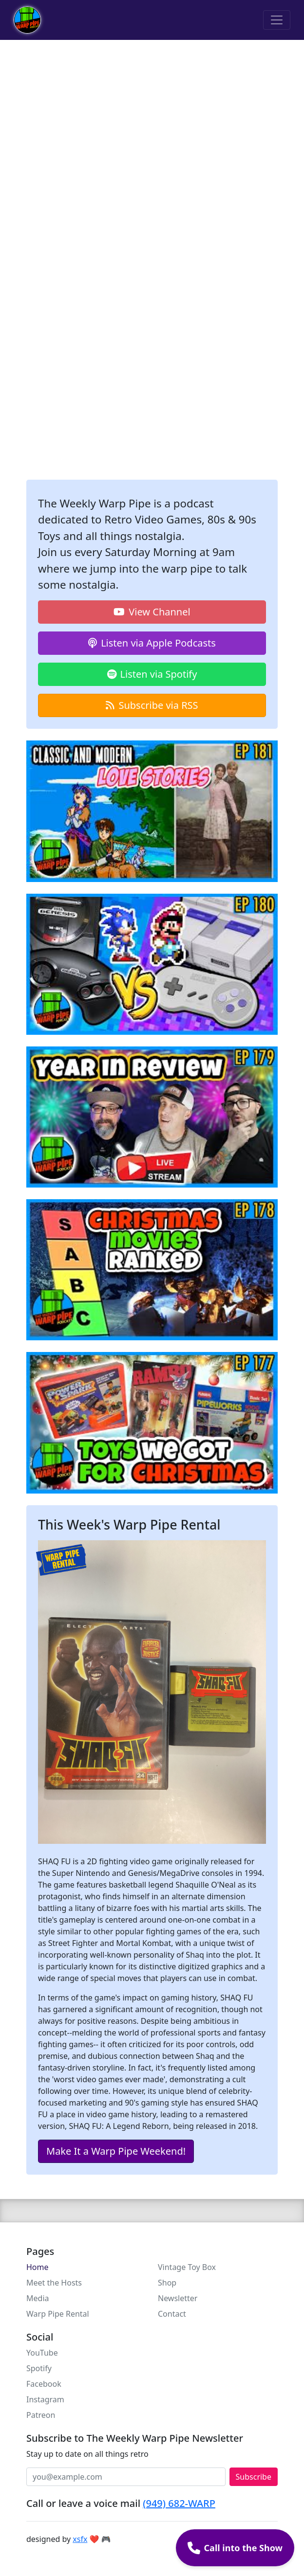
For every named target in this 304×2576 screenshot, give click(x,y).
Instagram (45, 2399)
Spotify (39, 2368)
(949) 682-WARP (179, 2503)
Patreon (40, 2415)
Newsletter (177, 2298)
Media (37, 2298)
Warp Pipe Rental (57, 2313)
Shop (167, 2282)
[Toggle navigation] (276, 20)
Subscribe (253, 2476)
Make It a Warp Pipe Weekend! (116, 2151)
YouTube (42, 2352)
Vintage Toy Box (187, 2267)
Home (37, 2267)
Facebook (43, 2383)
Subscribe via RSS (152, 705)
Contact (172, 2313)
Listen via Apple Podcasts (152, 642)
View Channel (152, 611)
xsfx (80, 2539)
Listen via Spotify (152, 674)
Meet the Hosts (54, 2282)
